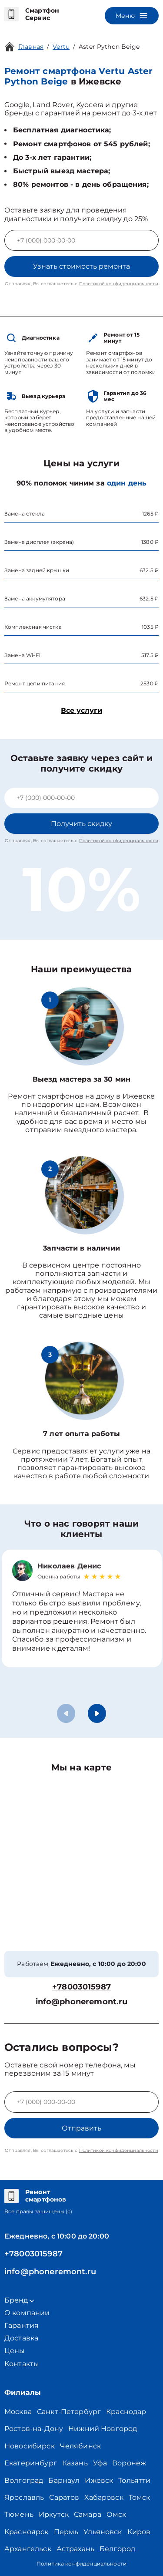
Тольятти (134, 2480)
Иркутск (54, 2514)
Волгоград (23, 2480)
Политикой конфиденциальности (118, 284)
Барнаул (64, 2480)
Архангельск (27, 2549)
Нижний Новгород (102, 2428)
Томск (139, 2497)
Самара (87, 2514)
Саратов (64, 2497)
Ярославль (24, 2497)
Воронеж (129, 2463)
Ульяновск (102, 2532)
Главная (30, 47)
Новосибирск (29, 2446)
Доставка (21, 2338)
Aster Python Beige (109, 47)
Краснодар (126, 2411)
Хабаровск (103, 2497)
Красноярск (26, 2532)
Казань (75, 2463)
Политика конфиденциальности (81, 2563)
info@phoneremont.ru (82, 2001)
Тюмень (18, 2514)
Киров (139, 2532)
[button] (97, 1713)
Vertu (61, 47)
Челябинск (80, 2446)
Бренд (19, 2300)
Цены (14, 2351)
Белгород (117, 2549)
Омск (116, 2514)
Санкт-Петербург (69, 2411)
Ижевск (99, 2480)
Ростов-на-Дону (33, 2428)
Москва (18, 2411)
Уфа (100, 2463)
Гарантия (21, 2325)
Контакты (21, 2364)
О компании (27, 2313)
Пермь (66, 2532)
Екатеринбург (30, 2463)
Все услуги (81, 710)
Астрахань (75, 2549)
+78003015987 (81, 1987)
